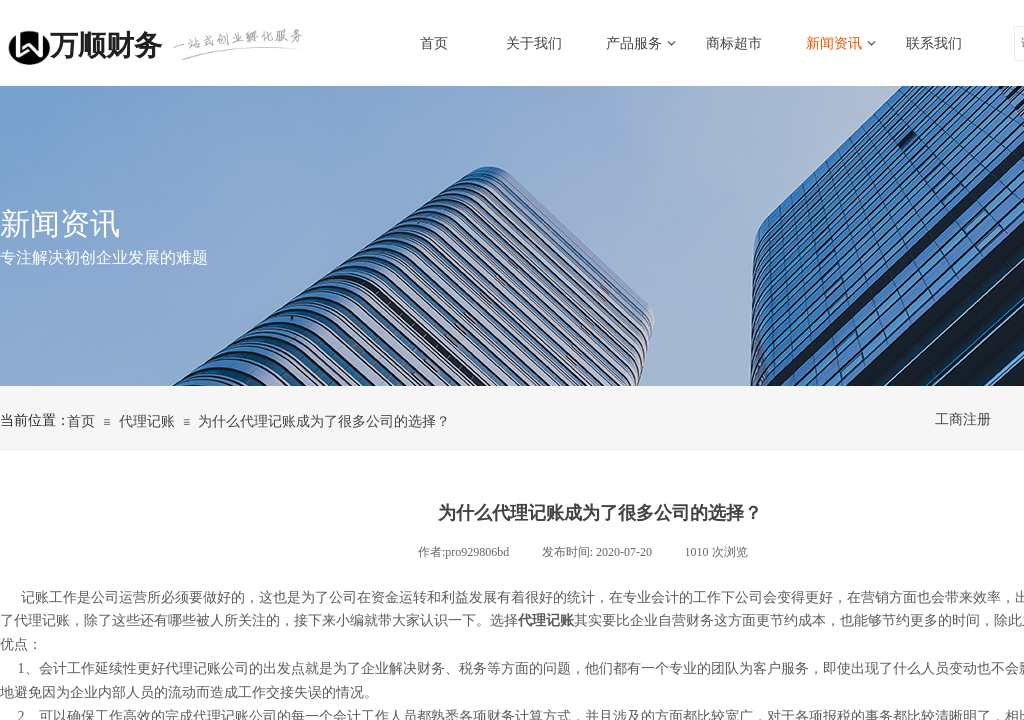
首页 (434, 43)
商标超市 (734, 43)
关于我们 (534, 43)
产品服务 (634, 43)
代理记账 (147, 421)
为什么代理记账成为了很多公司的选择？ (324, 421)
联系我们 (934, 43)
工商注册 (963, 419)
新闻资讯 (834, 43)
